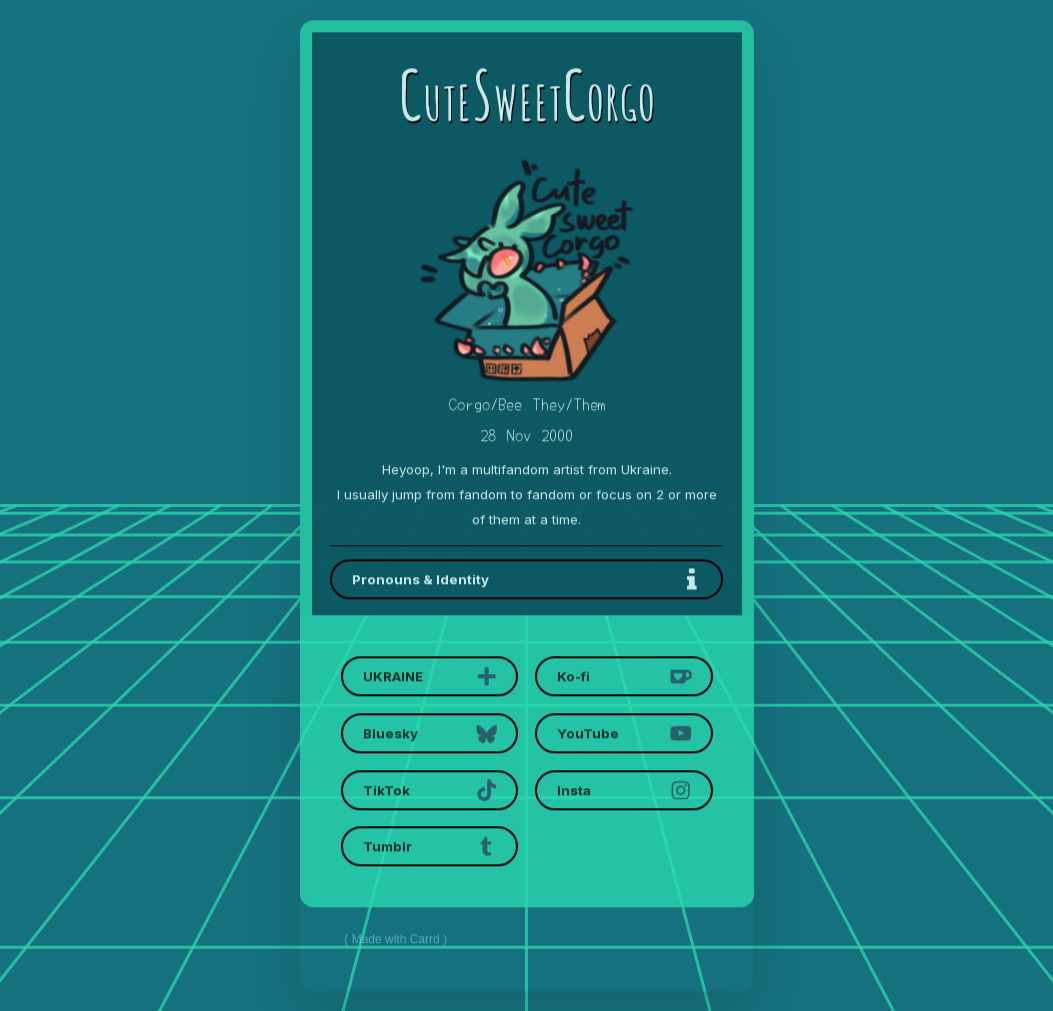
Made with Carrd (396, 941)
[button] (526, 580)
